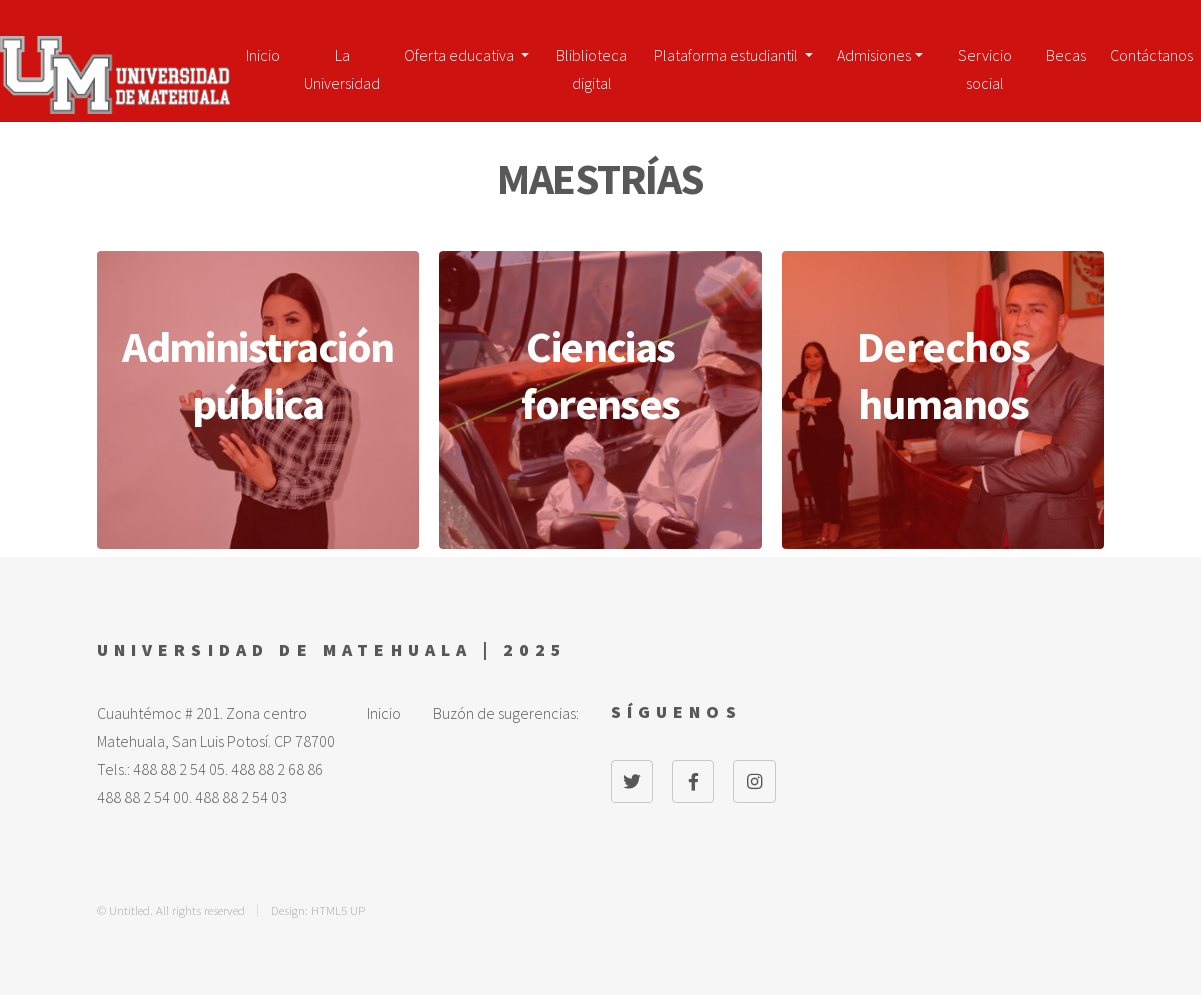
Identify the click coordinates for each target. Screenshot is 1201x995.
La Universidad (342, 63)
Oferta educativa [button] (460, 55)
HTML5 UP (338, 910)
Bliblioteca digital (591, 63)
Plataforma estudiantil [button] (727, 55)
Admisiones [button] (874, 55)
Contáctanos (1151, 55)
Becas (1066, 55)
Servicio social (985, 63)
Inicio (263, 55)
